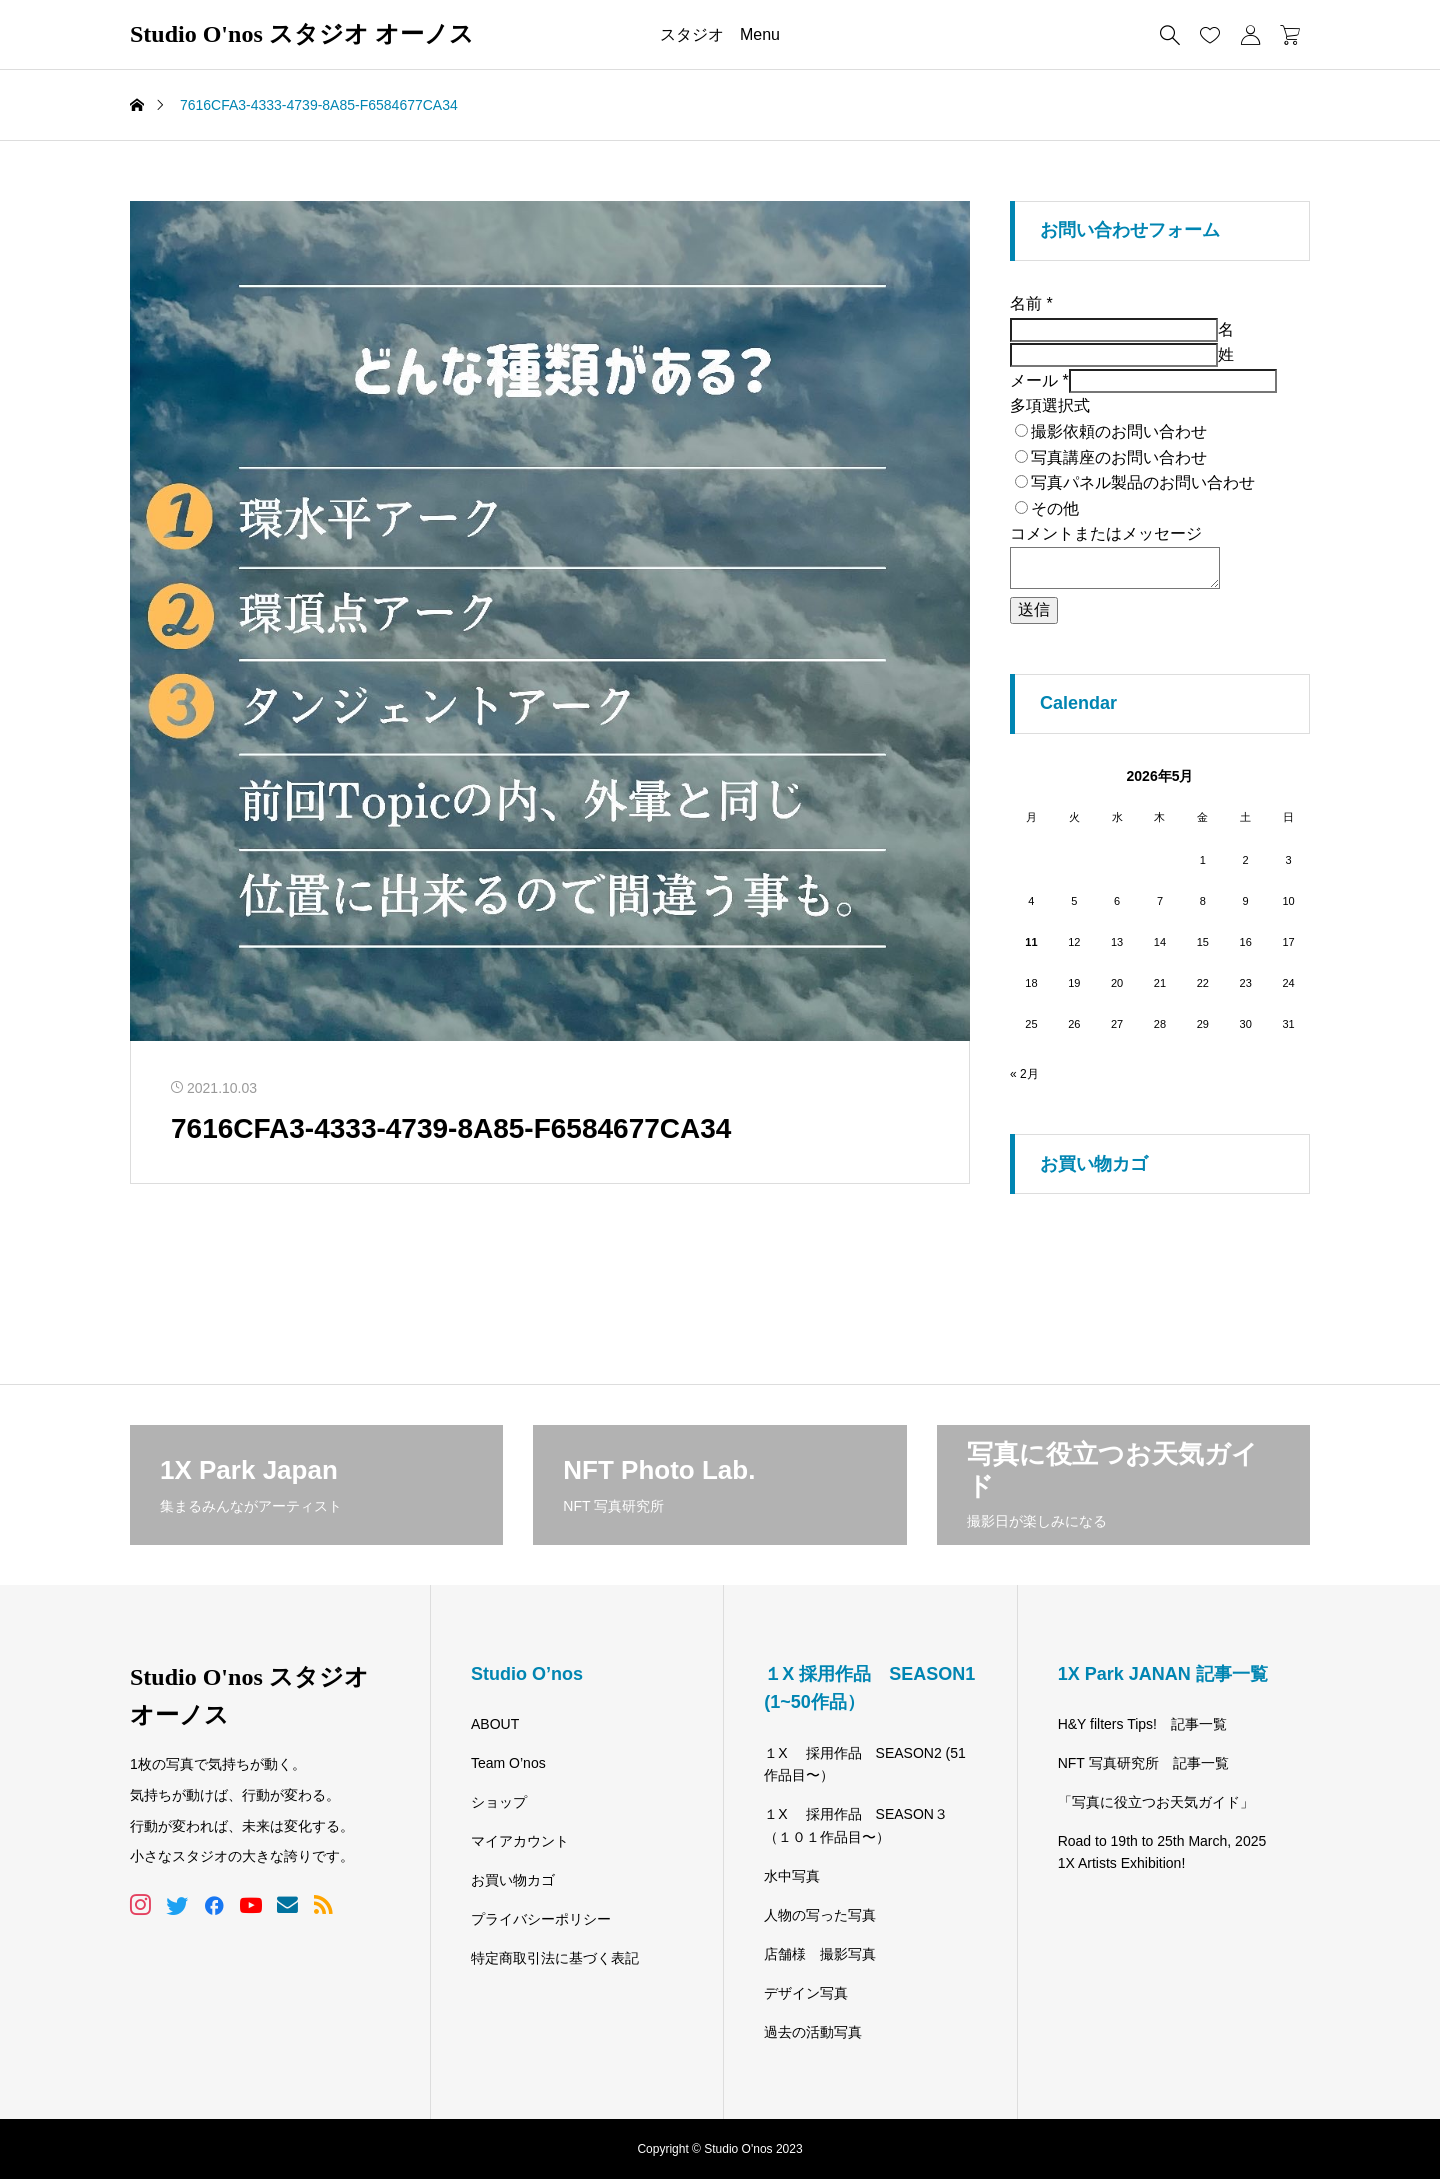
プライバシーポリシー (541, 1919)
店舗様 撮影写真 (820, 1954)
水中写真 (792, 1876)
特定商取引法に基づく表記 (555, 1958)
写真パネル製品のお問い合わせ (1143, 482)
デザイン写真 (806, 1993)
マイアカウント (520, 1841)
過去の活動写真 (813, 2032)
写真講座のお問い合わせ (1119, 457)
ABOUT (495, 1724)
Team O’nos (508, 1763)
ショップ (499, 1802)
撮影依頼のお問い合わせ (1119, 431)
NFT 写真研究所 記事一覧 (1143, 1763)
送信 (1034, 609)
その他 (1055, 508)
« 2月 (1024, 1074)
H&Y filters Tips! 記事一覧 (1142, 1724)
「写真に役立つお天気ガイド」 (1156, 1802)
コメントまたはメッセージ (1106, 533)
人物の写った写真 (820, 1915)
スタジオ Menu (720, 34)
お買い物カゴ (513, 1880)
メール (1039, 380)
